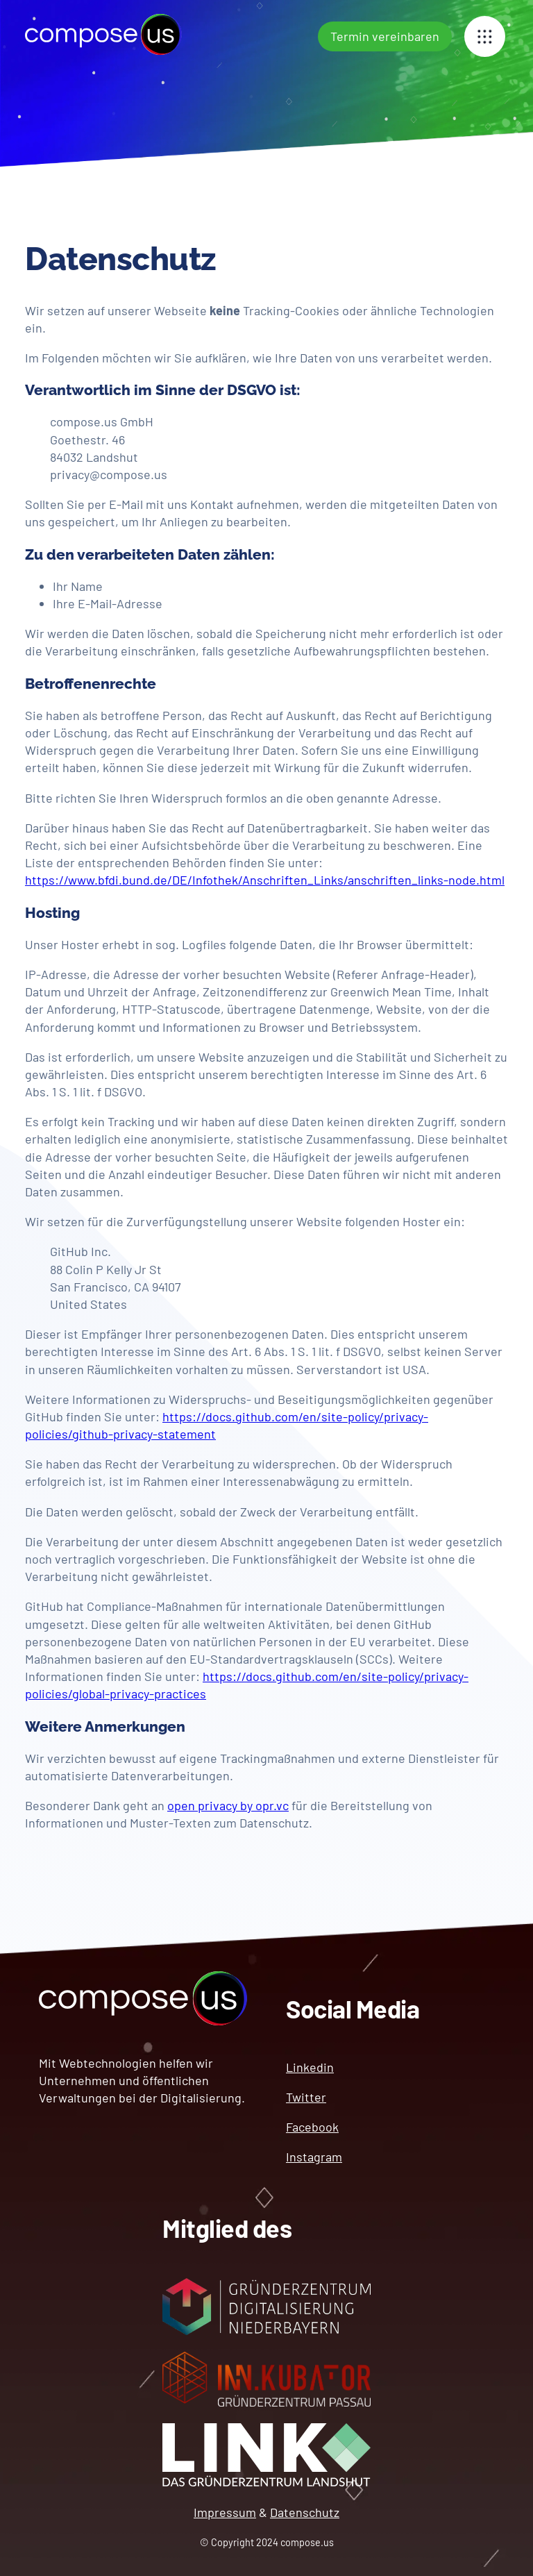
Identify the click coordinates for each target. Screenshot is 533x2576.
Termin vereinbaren (384, 36)
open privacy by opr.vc (228, 1805)
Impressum (225, 2512)
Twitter (306, 2097)
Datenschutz (304, 2512)
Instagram (314, 2156)
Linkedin (310, 2067)
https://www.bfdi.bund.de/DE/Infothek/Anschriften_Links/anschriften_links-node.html (265, 879)
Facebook (312, 2126)
